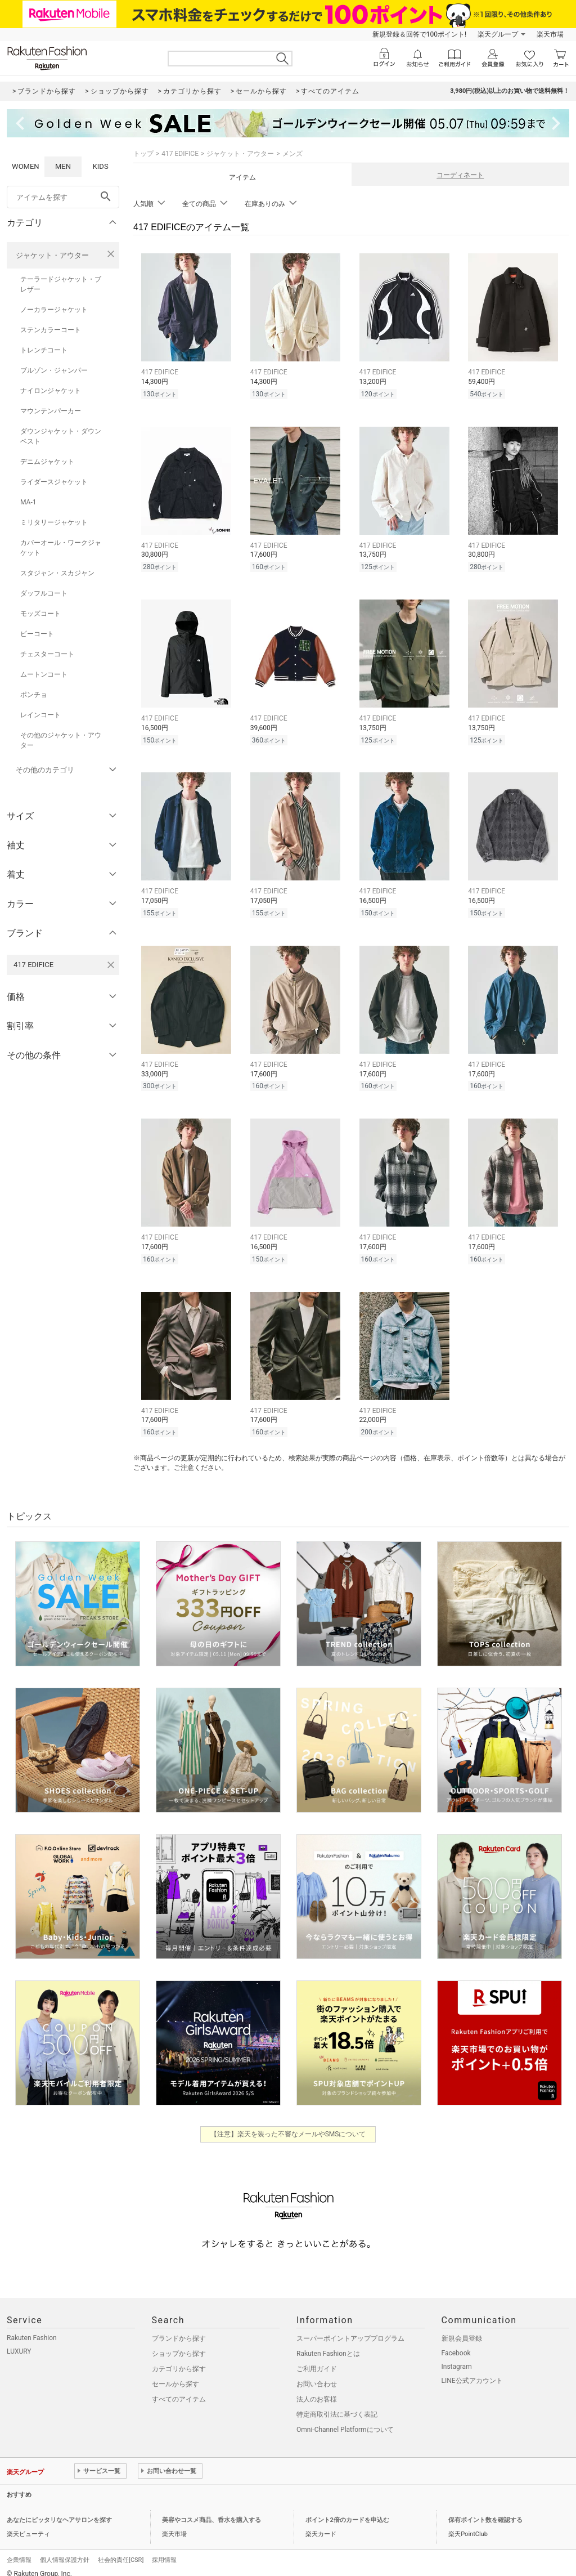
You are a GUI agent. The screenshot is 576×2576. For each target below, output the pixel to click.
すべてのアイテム (179, 2389)
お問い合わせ (316, 2374)
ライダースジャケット (54, 482)
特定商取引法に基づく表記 (336, 2404)
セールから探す (175, 2374)
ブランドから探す (179, 2328)
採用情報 (164, 2549)
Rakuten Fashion (32, 2328)
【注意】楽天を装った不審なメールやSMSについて (288, 2124)
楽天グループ (498, 34)
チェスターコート (47, 654)
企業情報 (19, 2549)
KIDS (101, 166)
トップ (143, 154)
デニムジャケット (47, 462)
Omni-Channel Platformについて (345, 2419)
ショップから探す (179, 2343)
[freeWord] (63, 197)
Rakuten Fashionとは (328, 2343)
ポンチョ (33, 695)
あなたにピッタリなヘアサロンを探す (59, 2510)
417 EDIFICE (180, 154)
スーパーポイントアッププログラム (350, 2328)
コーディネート (460, 175)
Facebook (456, 2343)
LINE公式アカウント (472, 2370)
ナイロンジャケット (50, 391)
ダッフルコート (44, 593)
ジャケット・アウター (52, 255)
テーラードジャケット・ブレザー (60, 284)
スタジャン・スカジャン (57, 573)
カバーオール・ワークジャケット (60, 548)
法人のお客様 (316, 2389)
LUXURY (19, 2341)
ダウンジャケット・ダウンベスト (60, 436)
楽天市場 (550, 34)
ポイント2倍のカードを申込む (347, 2510)
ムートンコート (44, 674)
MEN (63, 166)
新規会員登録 (462, 2328)
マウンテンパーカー (50, 411)
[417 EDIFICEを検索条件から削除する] (110, 965)
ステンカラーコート (50, 330)
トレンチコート (44, 350)
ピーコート (37, 634)
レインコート (40, 715)
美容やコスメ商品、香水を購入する (211, 2510)
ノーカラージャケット (54, 310)
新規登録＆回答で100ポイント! (419, 34)
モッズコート (40, 614)
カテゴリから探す (179, 2359)
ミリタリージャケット (54, 522)
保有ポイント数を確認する (485, 2510)
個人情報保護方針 (64, 2549)
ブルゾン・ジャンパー (54, 370)
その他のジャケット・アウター (60, 740)
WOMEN (25, 166)
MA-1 (28, 502)
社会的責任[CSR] (120, 2549)
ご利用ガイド (316, 2359)
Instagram (457, 2356)
